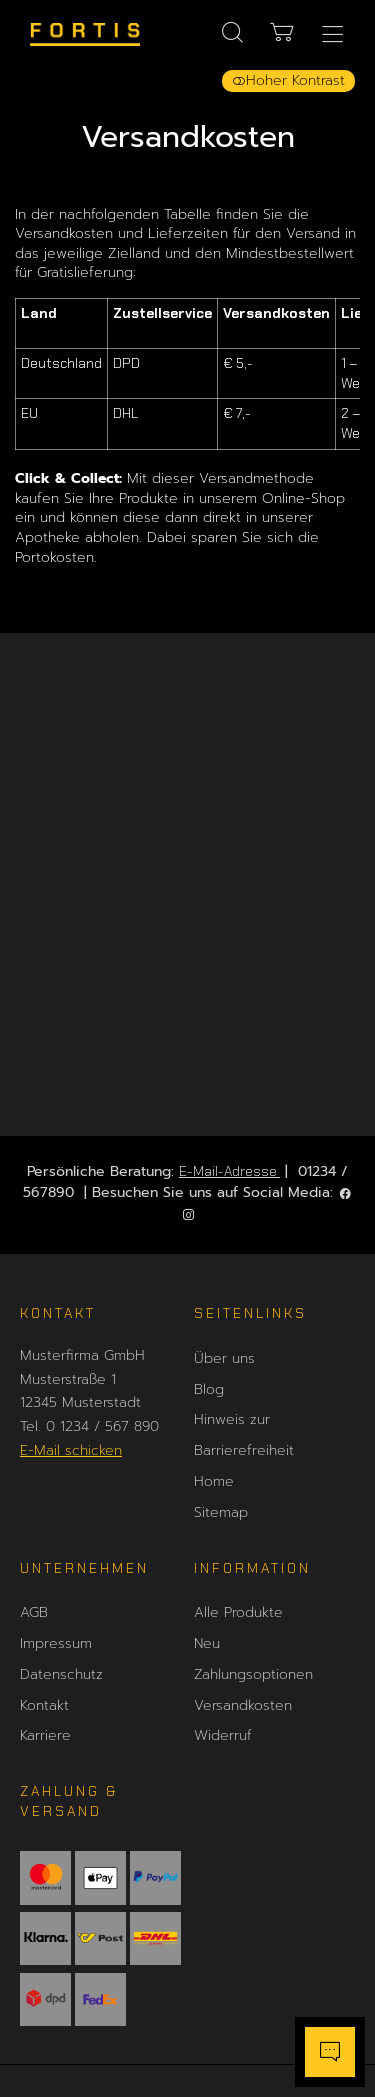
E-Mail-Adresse (229, 1171)
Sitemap (221, 1512)
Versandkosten (243, 1705)
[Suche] (232, 32)
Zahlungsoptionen (253, 1674)
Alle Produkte (238, 1612)
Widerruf (223, 1735)
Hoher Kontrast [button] (288, 80)
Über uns (224, 1358)
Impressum (56, 1643)
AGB (34, 1612)
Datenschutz (61, 1674)
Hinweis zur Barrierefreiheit (244, 1435)
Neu (207, 1643)
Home (214, 1481)
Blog (209, 1389)
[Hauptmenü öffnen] (332, 34)
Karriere (45, 1735)
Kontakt (44, 1705)
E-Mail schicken (71, 1450)
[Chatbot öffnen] (330, 2052)
